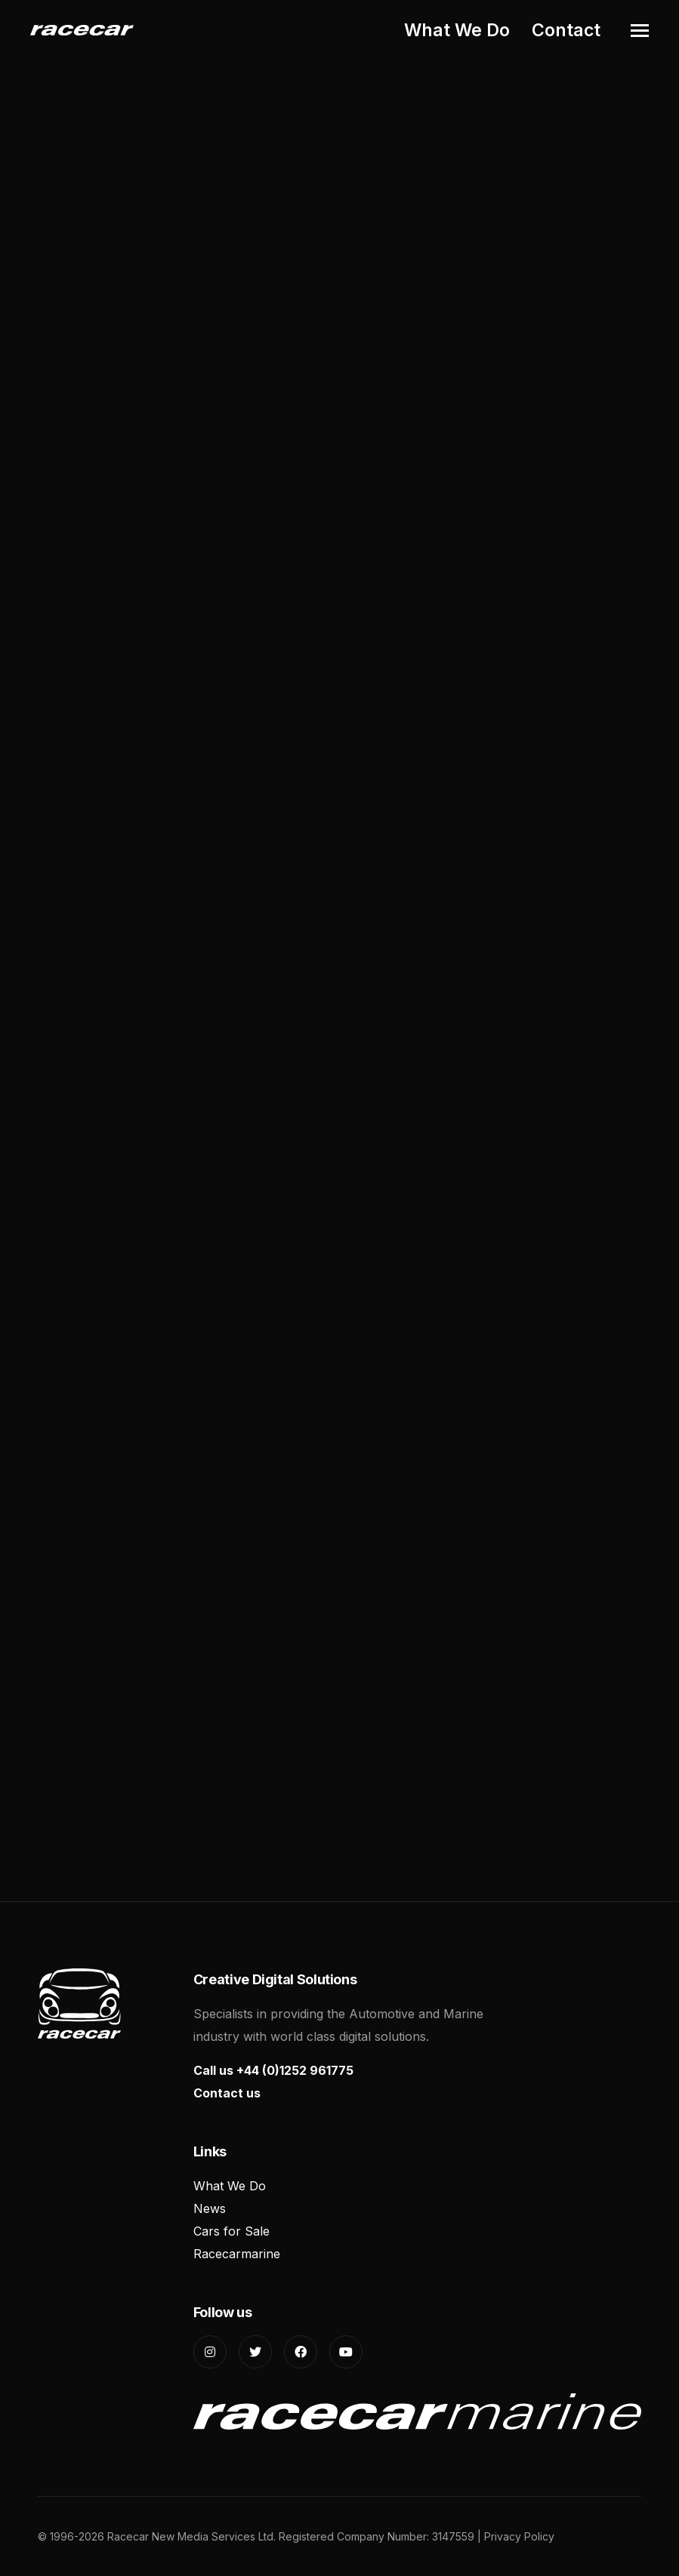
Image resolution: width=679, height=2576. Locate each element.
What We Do (457, 30)
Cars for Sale (231, 2231)
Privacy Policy (519, 2536)
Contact (566, 30)
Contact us (227, 2093)
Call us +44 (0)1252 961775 (273, 2070)
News (209, 2208)
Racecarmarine (236, 2253)
